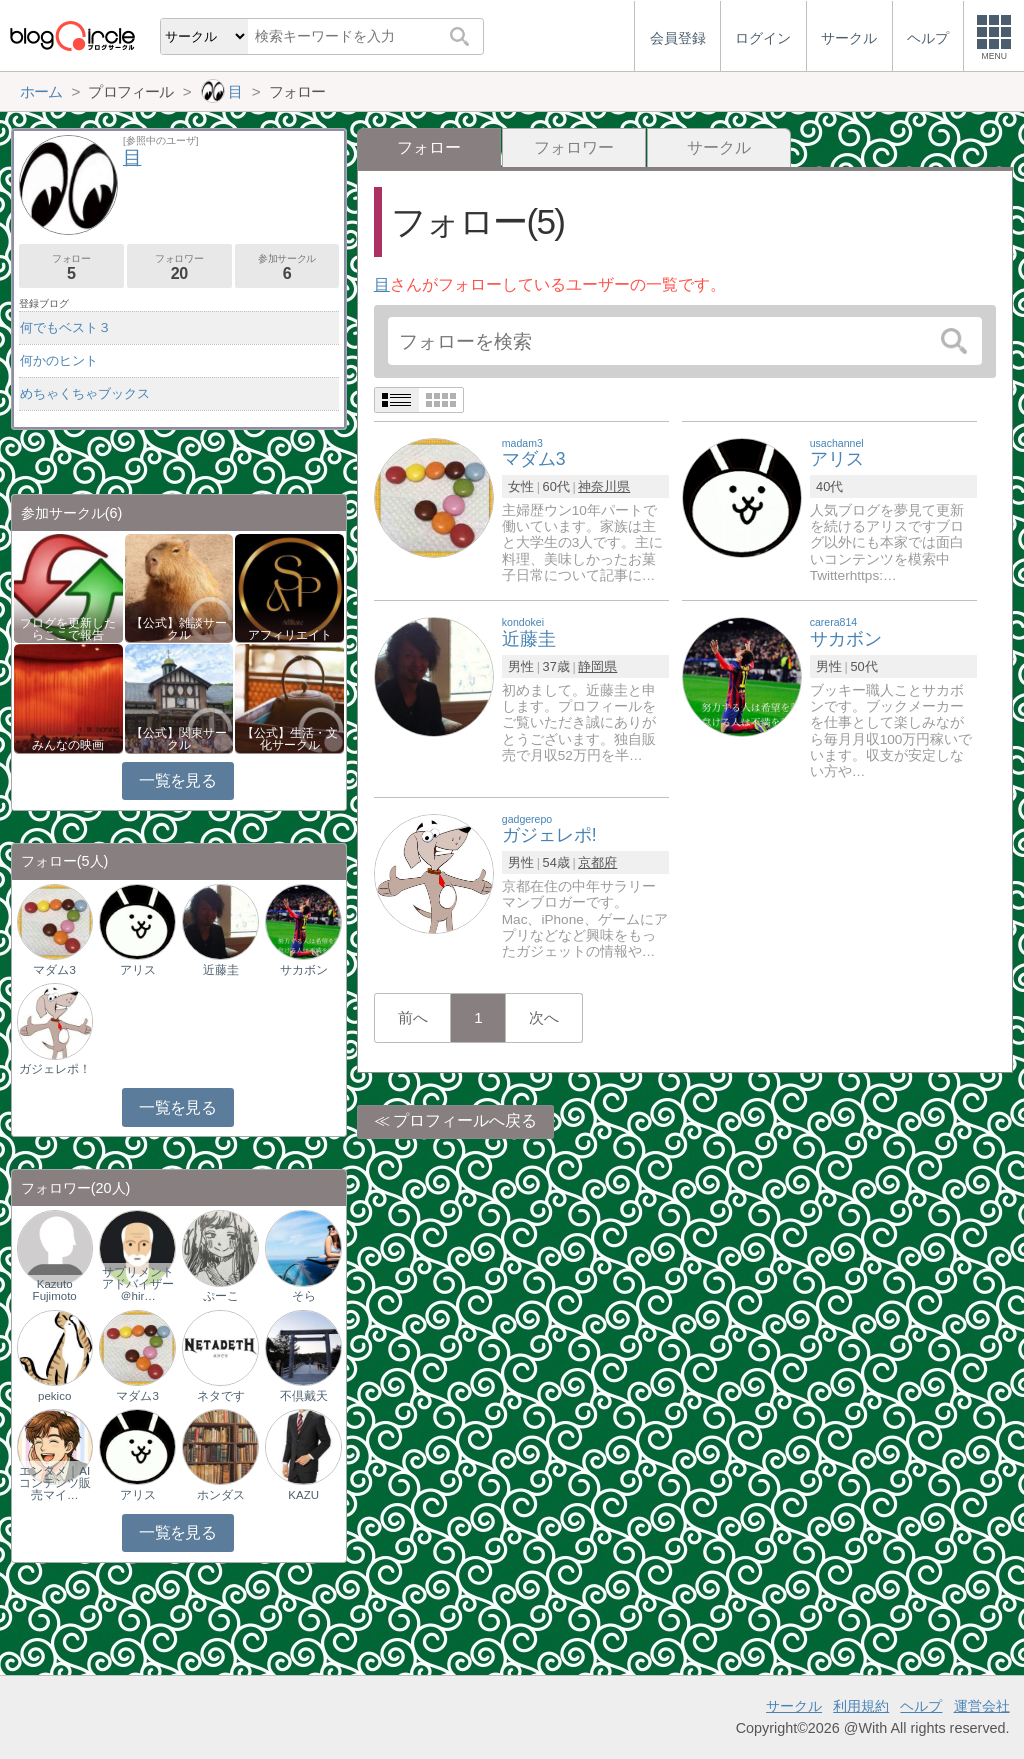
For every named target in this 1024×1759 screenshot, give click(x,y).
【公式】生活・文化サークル (290, 739)
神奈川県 (604, 486)
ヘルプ (921, 1706)
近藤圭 (221, 970)
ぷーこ (221, 1296)
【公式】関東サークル (179, 739)
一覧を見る (177, 780)
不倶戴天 (304, 1396)
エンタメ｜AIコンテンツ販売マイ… (55, 1483)
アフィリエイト (290, 635)
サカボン (304, 970)
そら (304, 1296)
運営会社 (982, 1706)
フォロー (71, 267)
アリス (138, 970)
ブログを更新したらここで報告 (68, 629)
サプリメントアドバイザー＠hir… (138, 1284)
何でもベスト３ (65, 327)
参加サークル (287, 267)
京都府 (597, 862)
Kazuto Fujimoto (55, 1290)
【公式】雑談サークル (179, 629)
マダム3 (54, 970)
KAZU (303, 1495)
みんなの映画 (68, 745)
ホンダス (221, 1495)
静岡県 (597, 666)
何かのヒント (59, 360)
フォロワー (574, 147)
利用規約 (861, 1706)
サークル (719, 147)
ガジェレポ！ (55, 1069)
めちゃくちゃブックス (85, 393)
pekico (54, 1396)
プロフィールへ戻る (465, 1120)
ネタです (221, 1396)
